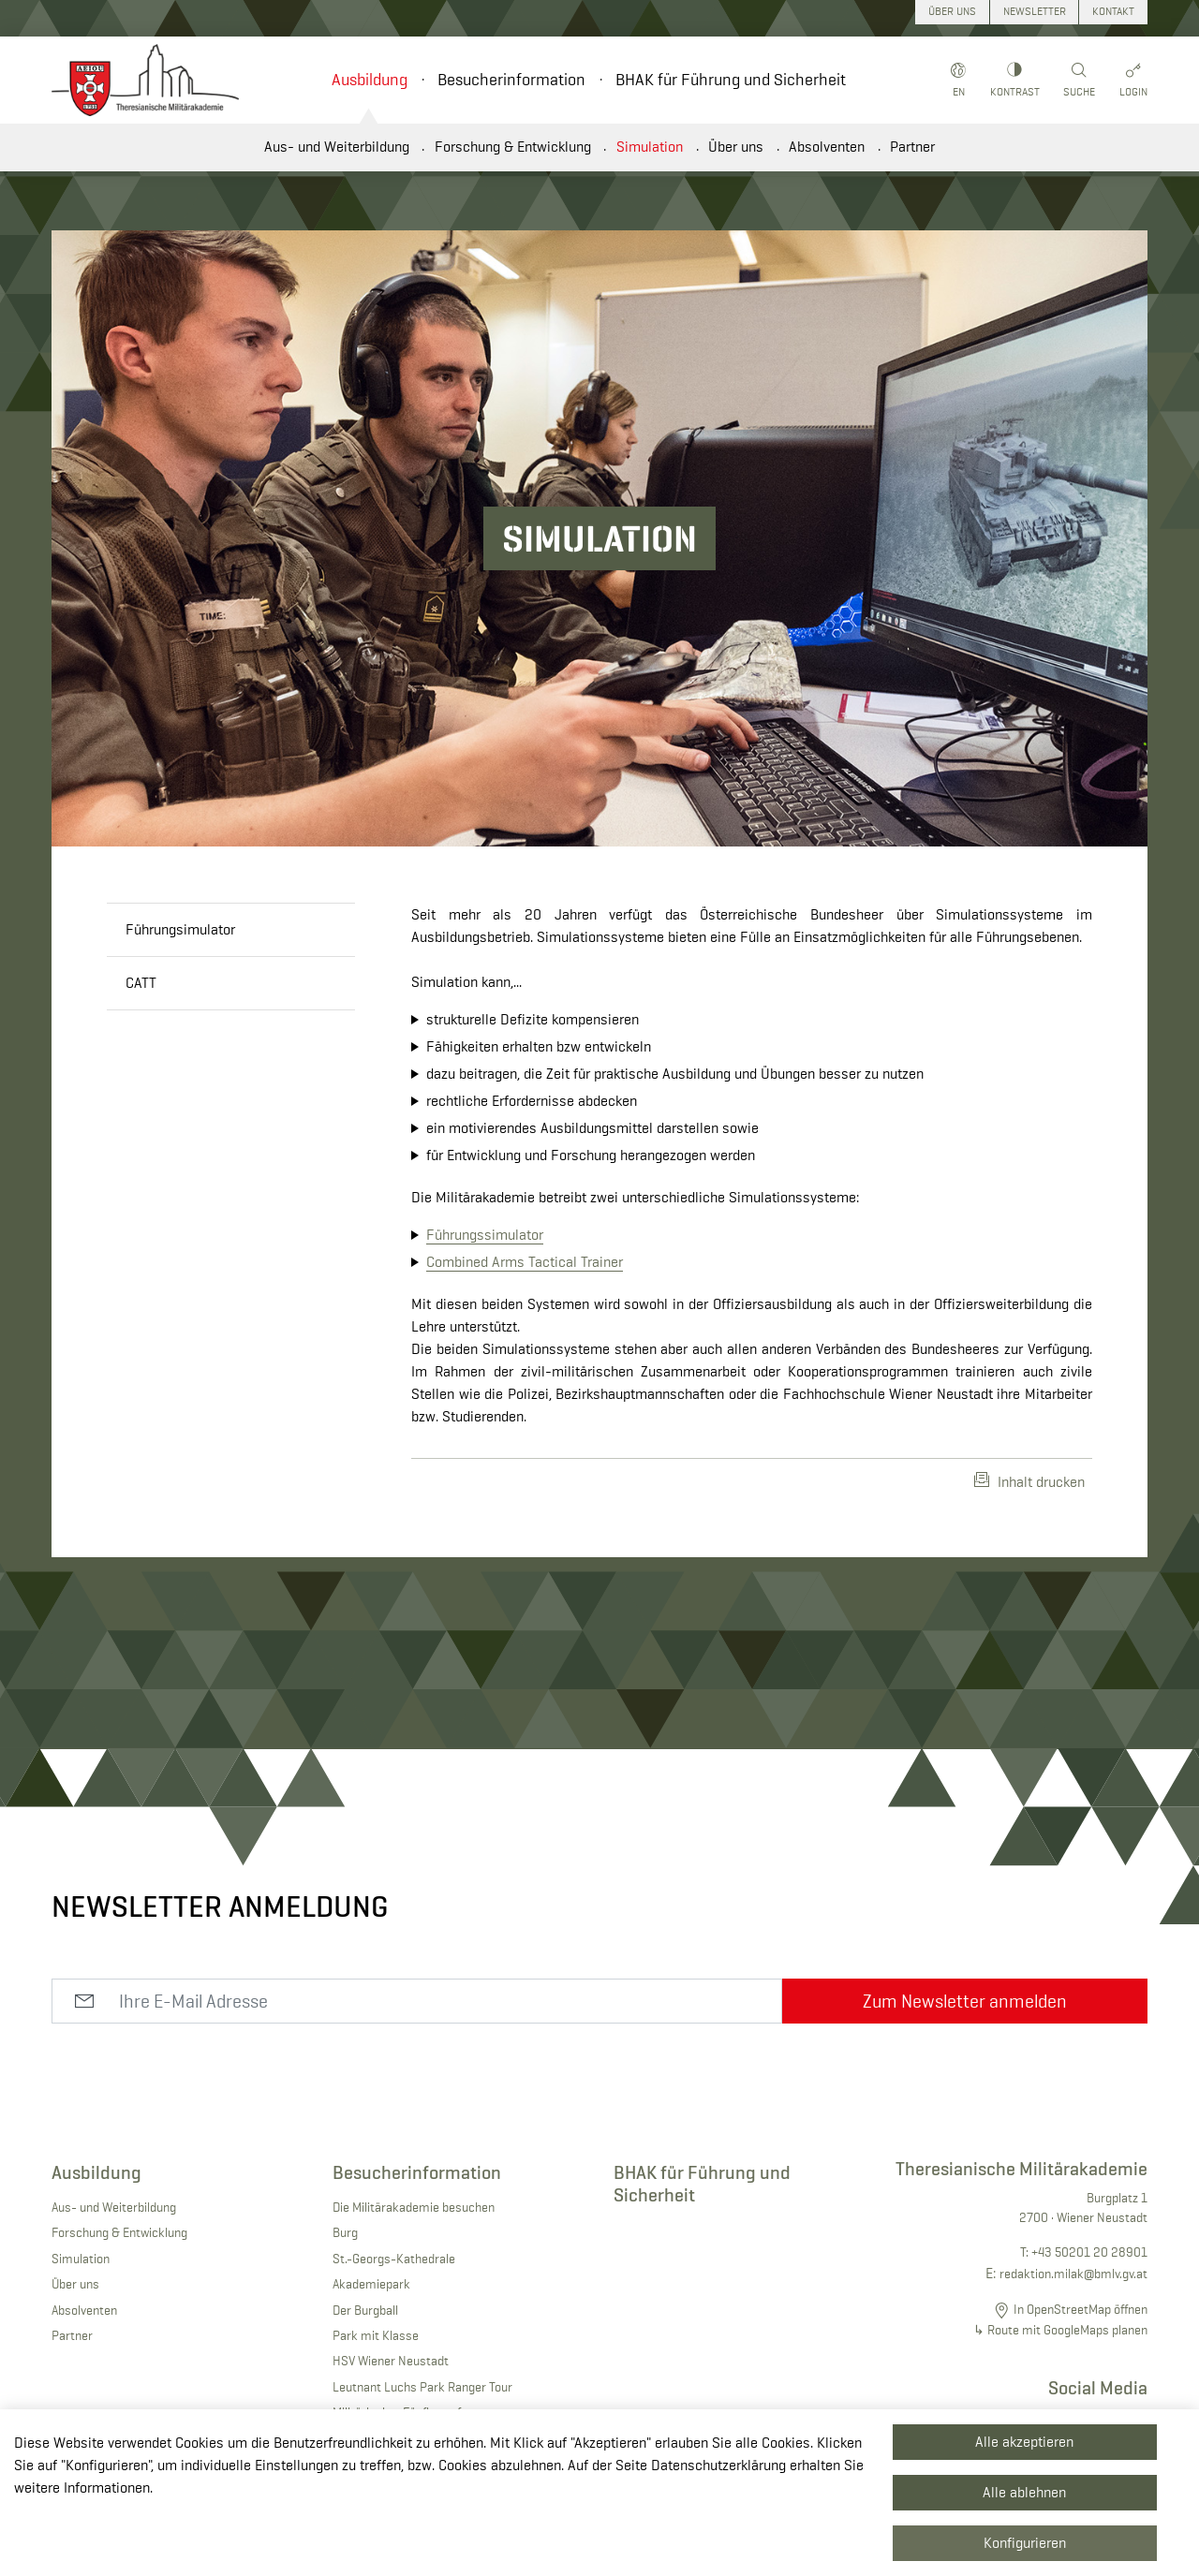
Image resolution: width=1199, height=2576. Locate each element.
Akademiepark (371, 2283)
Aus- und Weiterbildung (336, 146)
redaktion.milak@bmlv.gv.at (1073, 2273)
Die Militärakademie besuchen (414, 2207)
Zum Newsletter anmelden (965, 2001)
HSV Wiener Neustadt (391, 2360)
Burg (345, 2232)
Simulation (649, 146)
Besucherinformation (511, 79)
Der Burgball (365, 2310)
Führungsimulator (180, 929)
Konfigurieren (1025, 2543)
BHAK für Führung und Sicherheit (730, 79)
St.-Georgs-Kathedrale (394, 2258)
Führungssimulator (484, 1235)
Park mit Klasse (376, 2335)
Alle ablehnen (1024, 2492)
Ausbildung (369, 79)
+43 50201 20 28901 (1089, 2252)
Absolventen (827, 146)
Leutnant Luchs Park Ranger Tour (422, 2386)
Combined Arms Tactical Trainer (524, 1262)
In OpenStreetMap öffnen (1080, 2309)
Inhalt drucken (1029, 1481)
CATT (141, 983)
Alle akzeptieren (1024, 2442)
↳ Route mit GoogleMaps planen (1060, 2329)
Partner (912, 146)
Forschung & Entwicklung (513, 146)
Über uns (735, 146)
